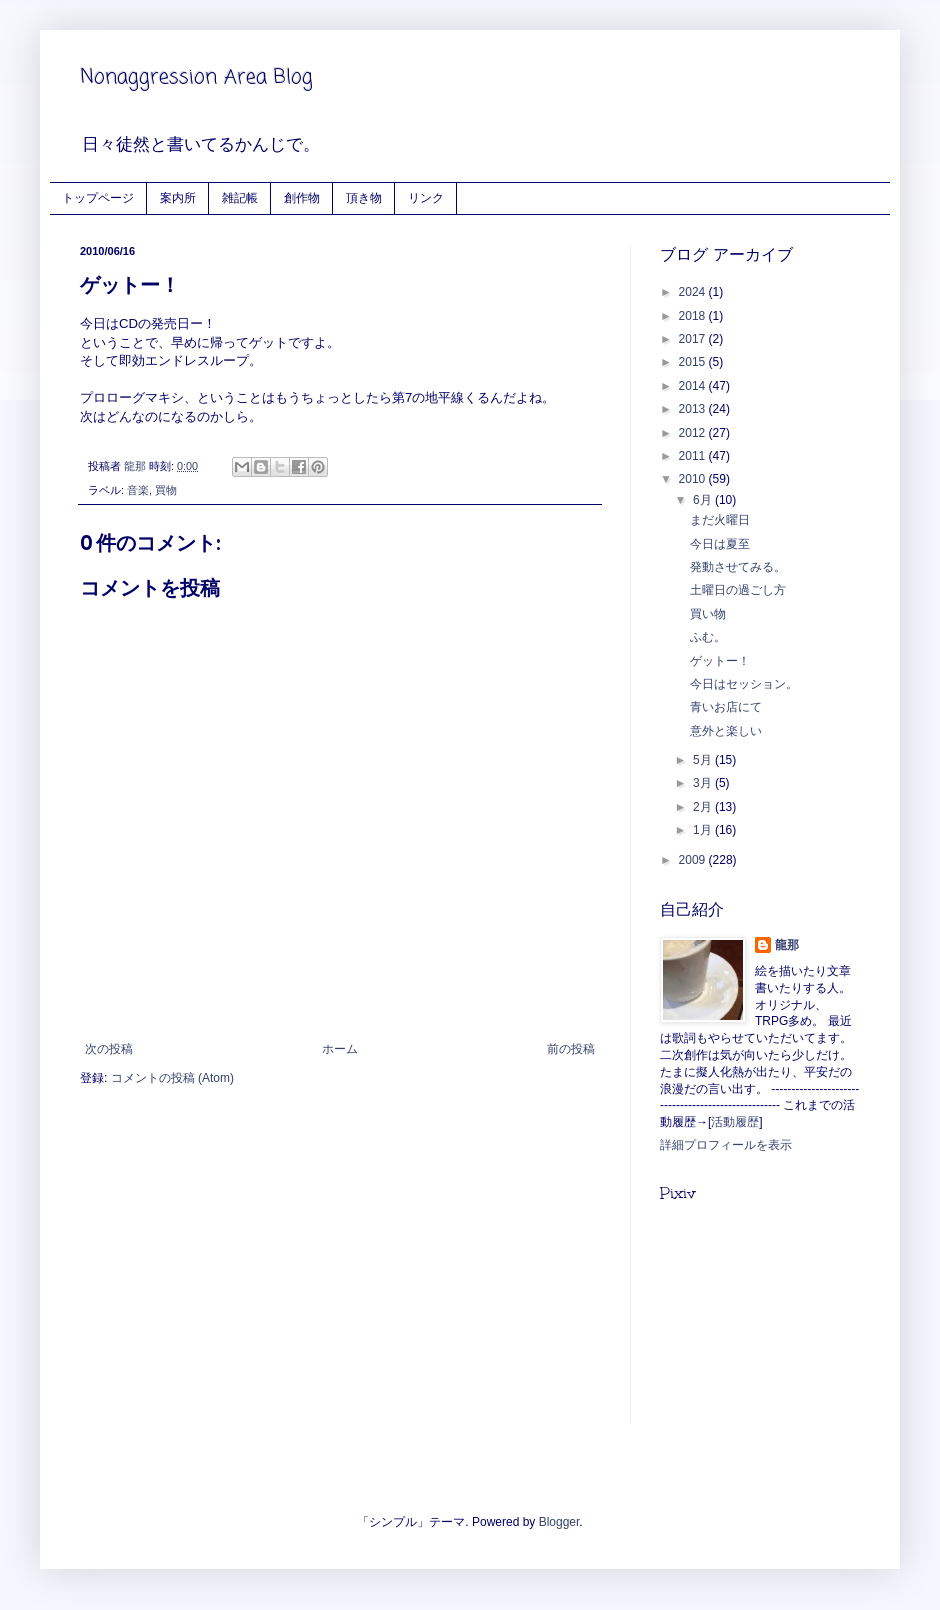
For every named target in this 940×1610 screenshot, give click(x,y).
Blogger (559, 1522)
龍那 (787, 945)
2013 (694, 409)
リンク (426, 197)
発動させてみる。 (738, 567)
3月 (704, 783)
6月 (704, 500)
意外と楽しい (726, 731)
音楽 (138, 490)
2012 (694, 433)
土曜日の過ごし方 (738, 590)
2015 (694, 362)
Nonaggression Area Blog (196, 77)
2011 (694, 456)
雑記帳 (240, 197)
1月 (704, 830)
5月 (704, 760)
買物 (166, 490)
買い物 (708, 614)
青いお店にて (726, 707)
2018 (694, 316)
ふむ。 (708, 637)
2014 (694, 386)
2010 (694, 479)
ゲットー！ (720, 661)
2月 (704, 807)
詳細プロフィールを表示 (726, 1145)
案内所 (178, 197)
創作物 (302, 197)
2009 (694, 860)
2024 (694, 292)
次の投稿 (109, 1049)
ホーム (340, 1049)
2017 (694, 339)
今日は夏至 (720, 544)
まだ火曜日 (720, 520)
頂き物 (364, 197)
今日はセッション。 (744, 684)
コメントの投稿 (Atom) (172, 1078)
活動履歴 (735, 1122)
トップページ (98, 197)
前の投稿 (571, 1049)
